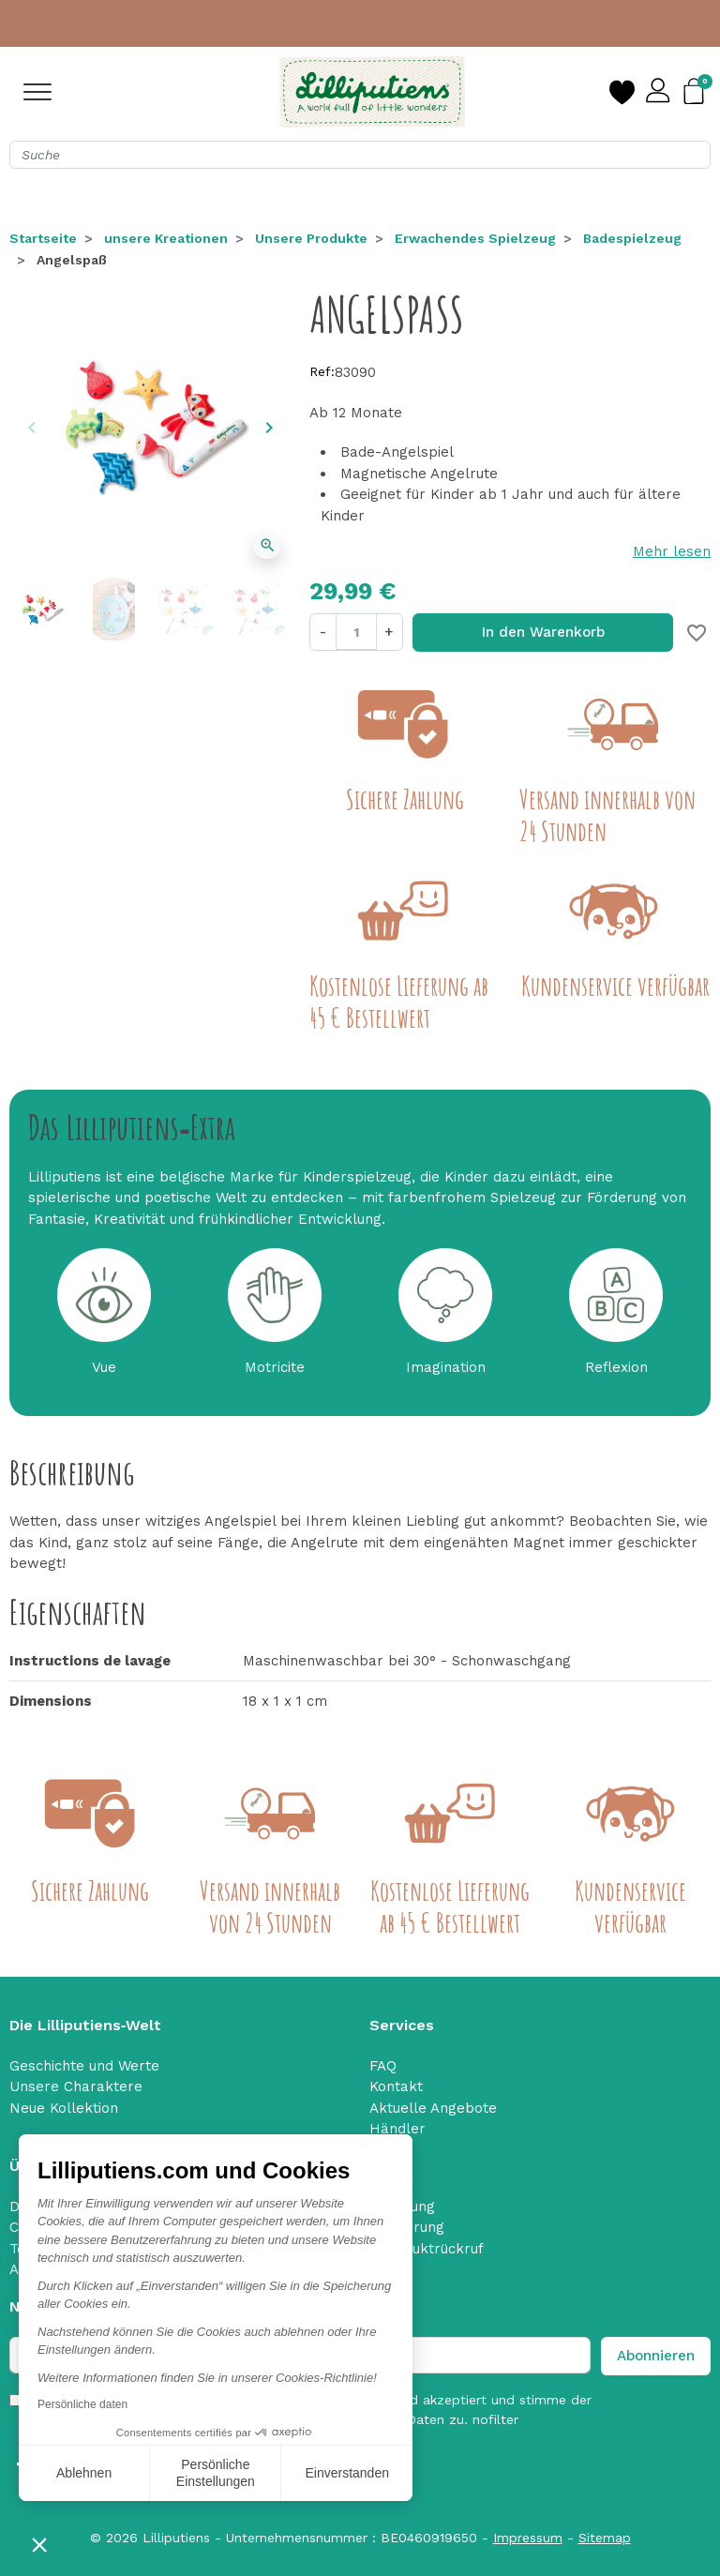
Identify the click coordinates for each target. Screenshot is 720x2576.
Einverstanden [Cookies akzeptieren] (347, 2472)
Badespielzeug (632, 238)
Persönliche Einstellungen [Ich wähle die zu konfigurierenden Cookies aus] (215, 2473)
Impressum (527, 2537)
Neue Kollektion (63, 2108)
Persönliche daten (83, 2404)
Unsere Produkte (311, 238)
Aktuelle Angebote (433, 2108)
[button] (39, 2544)
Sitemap (604, 2537)
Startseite (43, 238)
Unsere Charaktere (75, 2086)
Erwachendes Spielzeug (475, 238)
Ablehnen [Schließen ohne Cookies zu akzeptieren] (84, 2472)
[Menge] (356, 631)
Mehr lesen (672, 551)
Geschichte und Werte (84, 2065)
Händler (397, 2128)
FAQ (383, 2065)
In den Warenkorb (543, 632)
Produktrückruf (432, 2248)
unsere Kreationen (166, 238)
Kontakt (396, 2086)
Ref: (322, 371)
